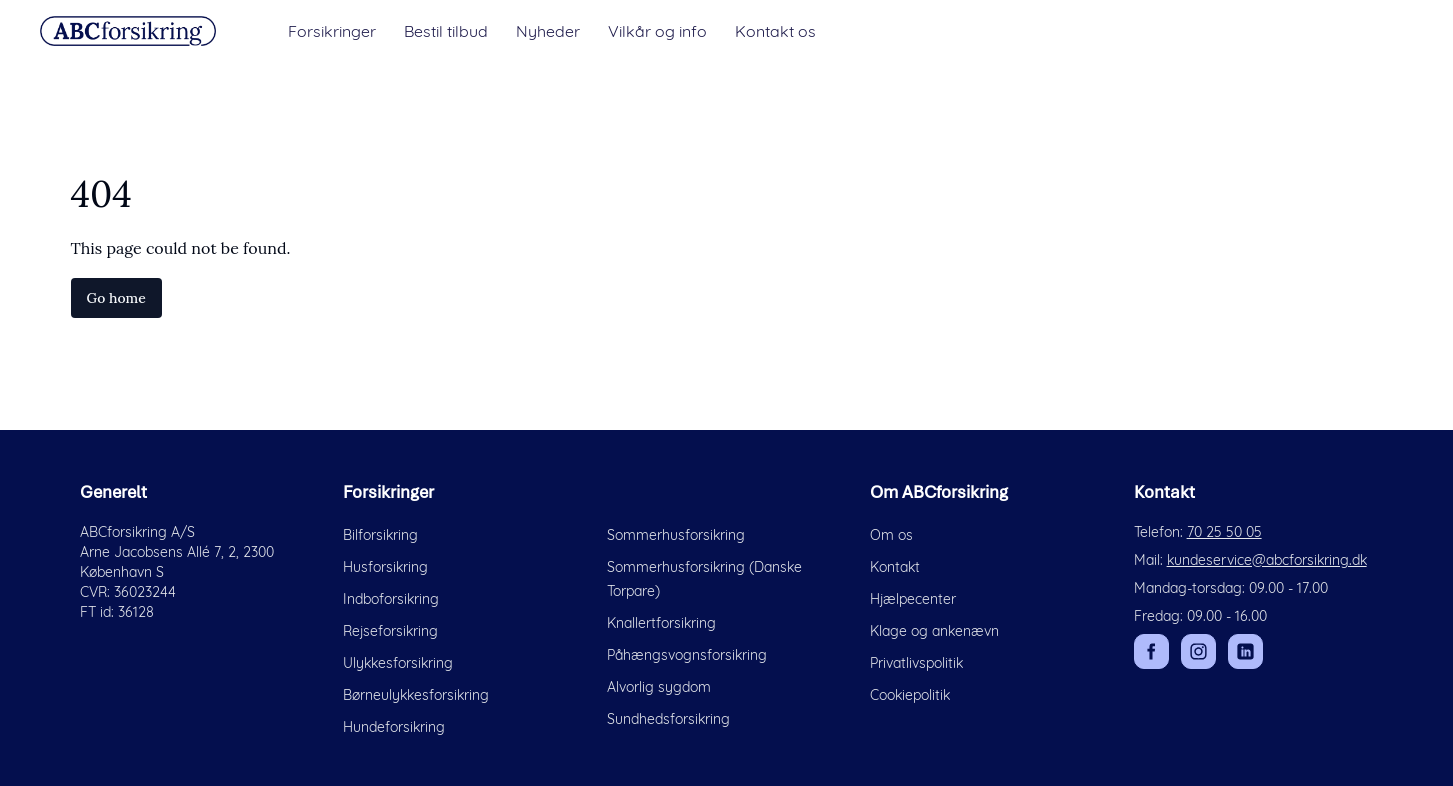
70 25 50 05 (1224, 532)
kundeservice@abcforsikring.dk (1267, 560)
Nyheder (548, 31)
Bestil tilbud (446, 31)
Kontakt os (775, 31)
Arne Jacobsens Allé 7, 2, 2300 (177, 552)
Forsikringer (332, 31)
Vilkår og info (657, 31)
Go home (116, 298)
